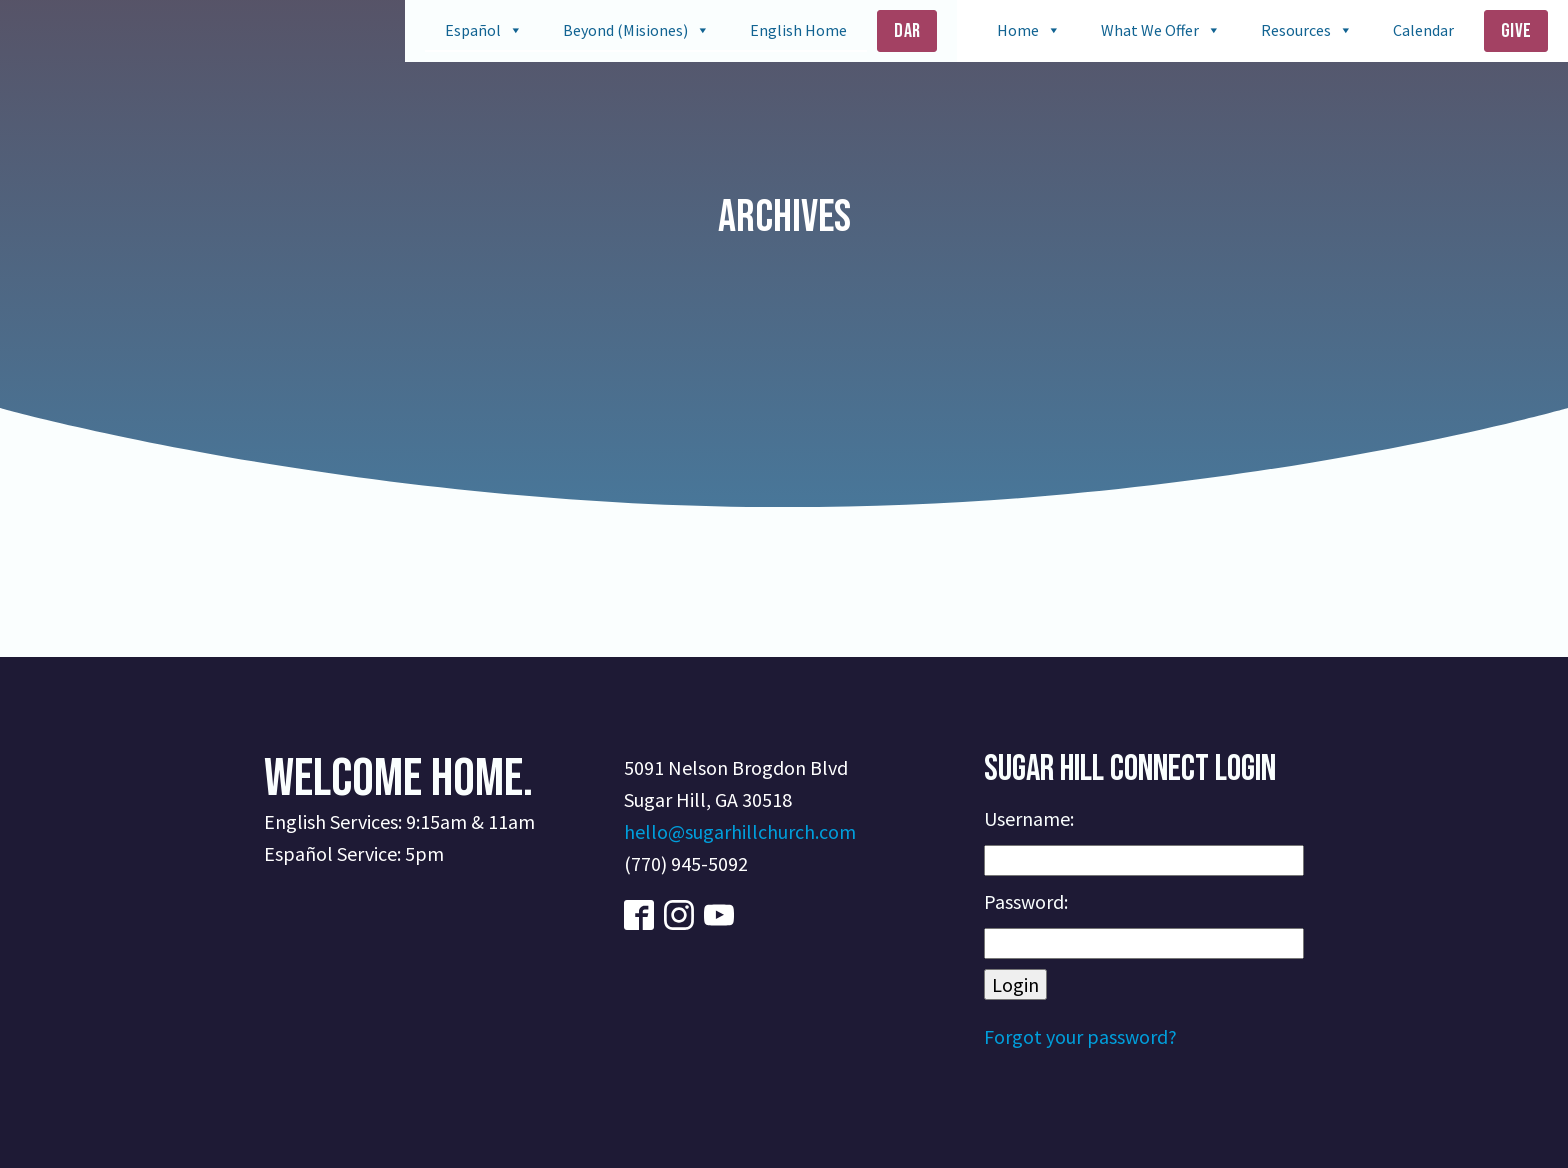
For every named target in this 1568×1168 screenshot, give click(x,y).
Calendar (1423, 30)
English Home (798, 30)
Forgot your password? (1080, 1036)
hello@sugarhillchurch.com (740, 831)
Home (1018, 30)
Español (473, 30)
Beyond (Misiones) (625, 30)
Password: (1026, 901)
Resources (1296, 30)
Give (1516, 31)
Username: (1029, 818)
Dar (907, 31)
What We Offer (1150, 30)
